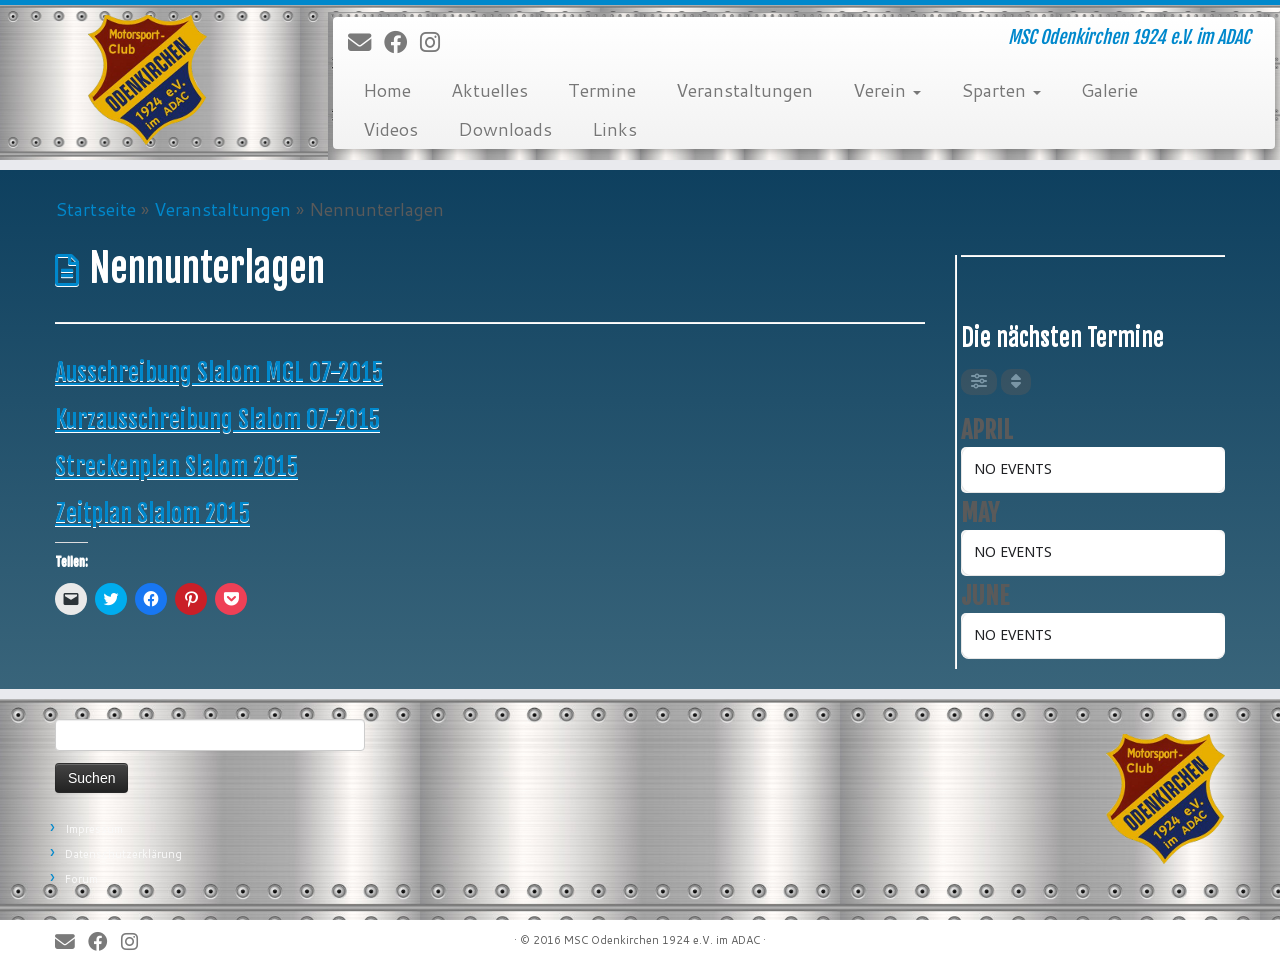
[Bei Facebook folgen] (402, 43)
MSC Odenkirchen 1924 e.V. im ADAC (662, 940)
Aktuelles (489, 90)
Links (614, 129)
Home (387, 90)
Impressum (94, 829)
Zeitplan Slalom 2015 (152, 513)
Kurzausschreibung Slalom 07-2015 (217, 419)
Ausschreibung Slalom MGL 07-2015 (219, 372)
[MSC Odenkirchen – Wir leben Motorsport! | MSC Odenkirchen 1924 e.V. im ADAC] (147, 80)
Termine (602, 90)
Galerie (1109, 90)
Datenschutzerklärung (123, 854)
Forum (81, 879)
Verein (887, 90)
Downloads (505, 129)
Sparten (1001, 90)
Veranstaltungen (744, 90)
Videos (390, 129)
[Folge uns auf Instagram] (436, 43)
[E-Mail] (366, 43)
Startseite (95, 209)
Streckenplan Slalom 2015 (176, 466)
